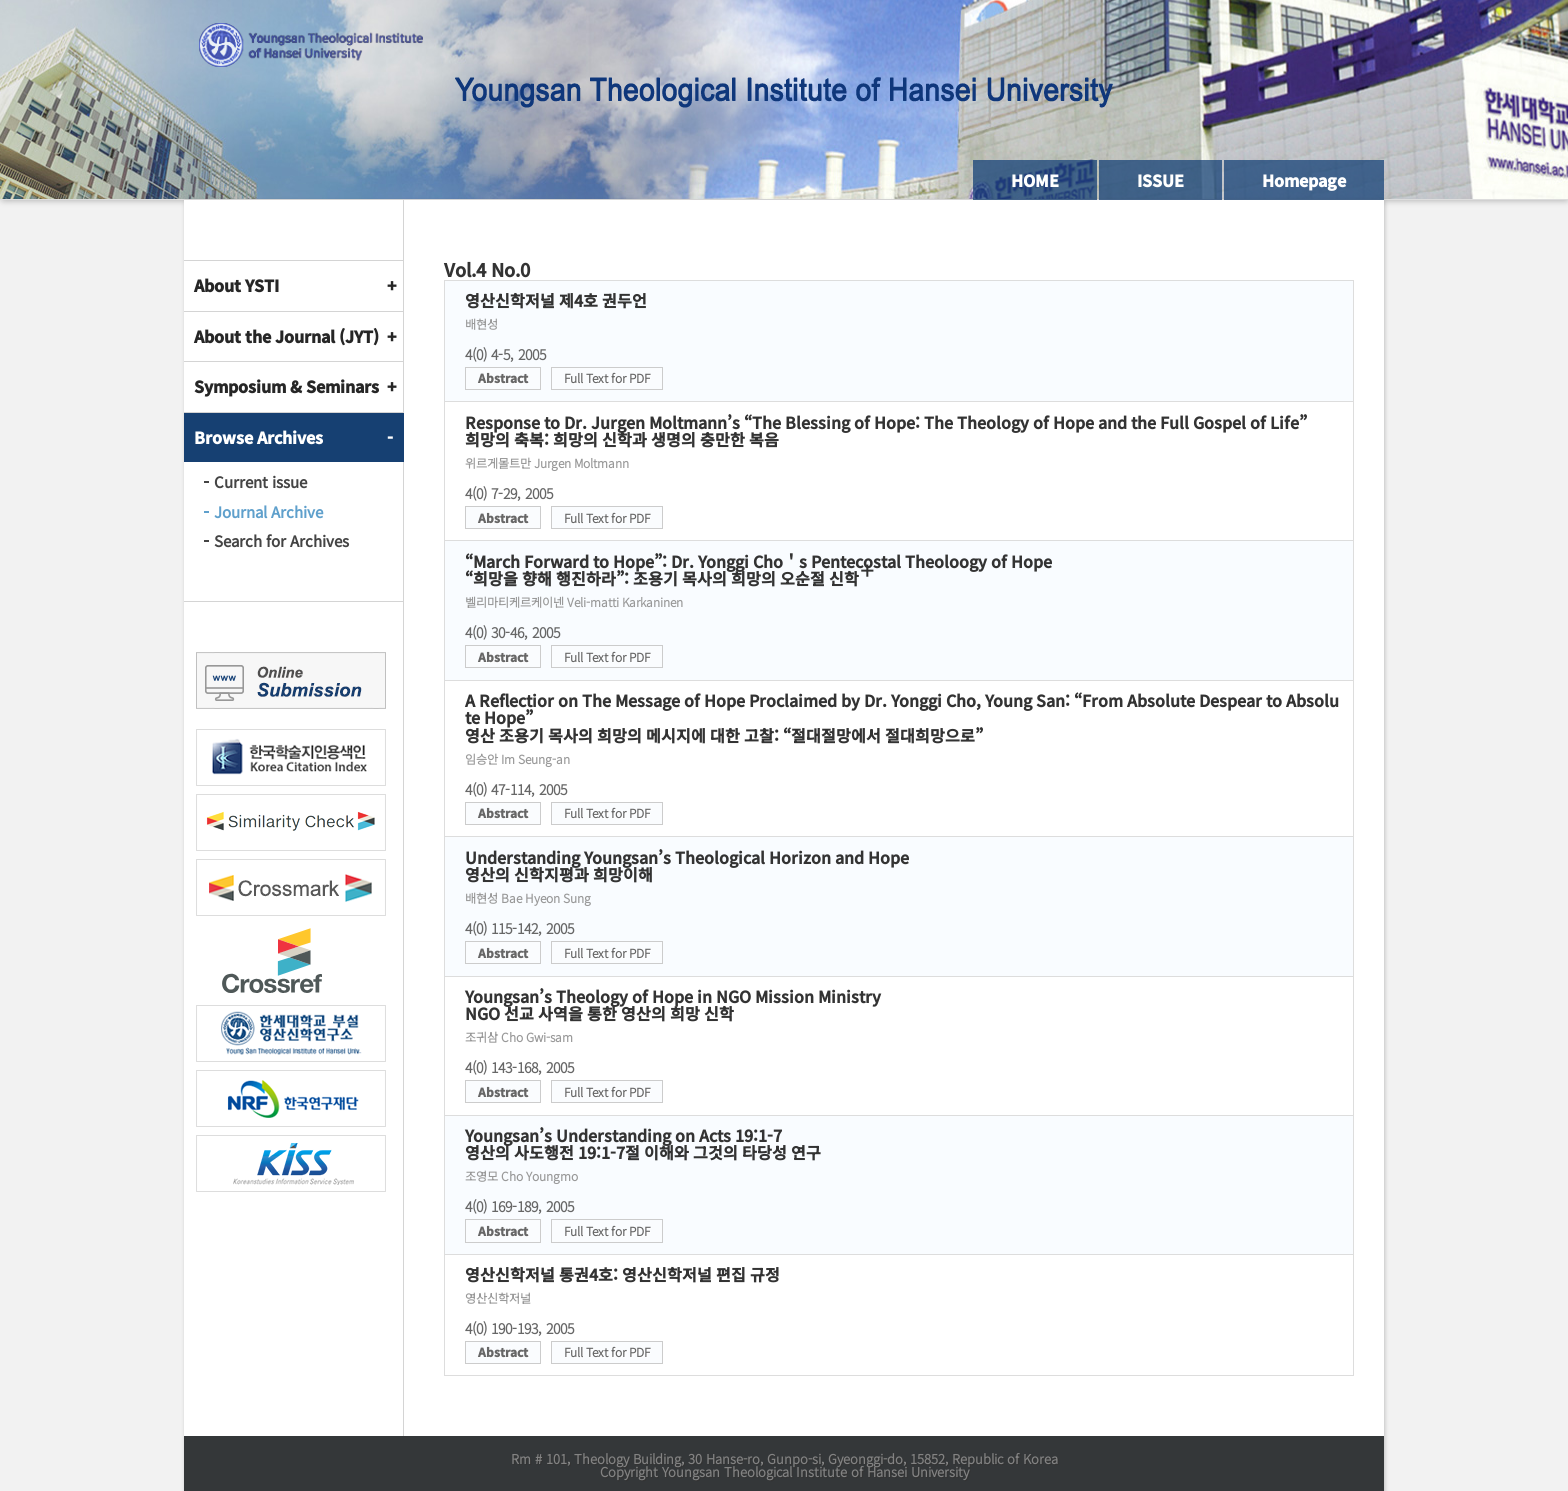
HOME (1035, 180)
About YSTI (236, 285)
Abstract (503, 377)
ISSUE (1160, 180)
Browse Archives (258, 437)
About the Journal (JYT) (286, 336)
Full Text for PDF (607, 377)
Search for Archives (281, 541)
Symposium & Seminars (286, 386)
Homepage (1304, 180)
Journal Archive (268, 512)
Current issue (260, 482)
